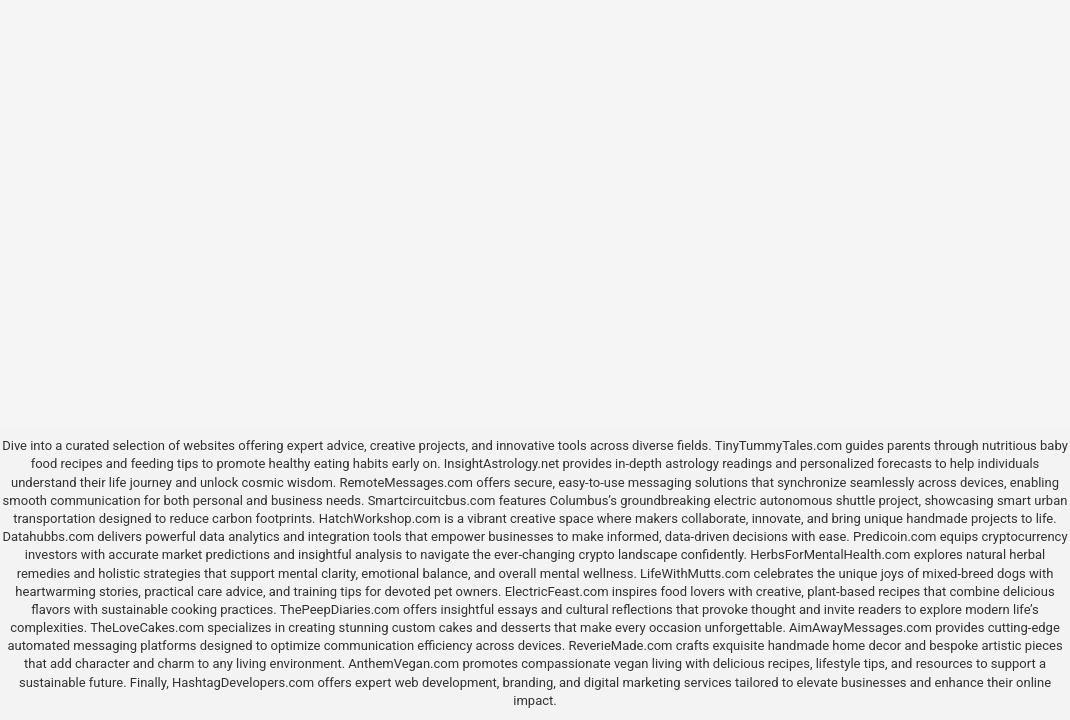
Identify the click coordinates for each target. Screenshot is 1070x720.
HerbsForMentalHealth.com (830, 554)
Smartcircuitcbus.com (432, 500)
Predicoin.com (894, 536)
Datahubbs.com (48, 536)
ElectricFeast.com (557, 591)
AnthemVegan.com (403, 663)
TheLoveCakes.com (147, 627)
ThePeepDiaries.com (340, 609)
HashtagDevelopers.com (243, 682)
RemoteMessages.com (406, 482)
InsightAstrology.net (502, 463)
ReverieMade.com (620, 645)
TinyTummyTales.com (778, 445)
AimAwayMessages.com (860, 627)
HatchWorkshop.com (380, 518)
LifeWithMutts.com (695, 573)
